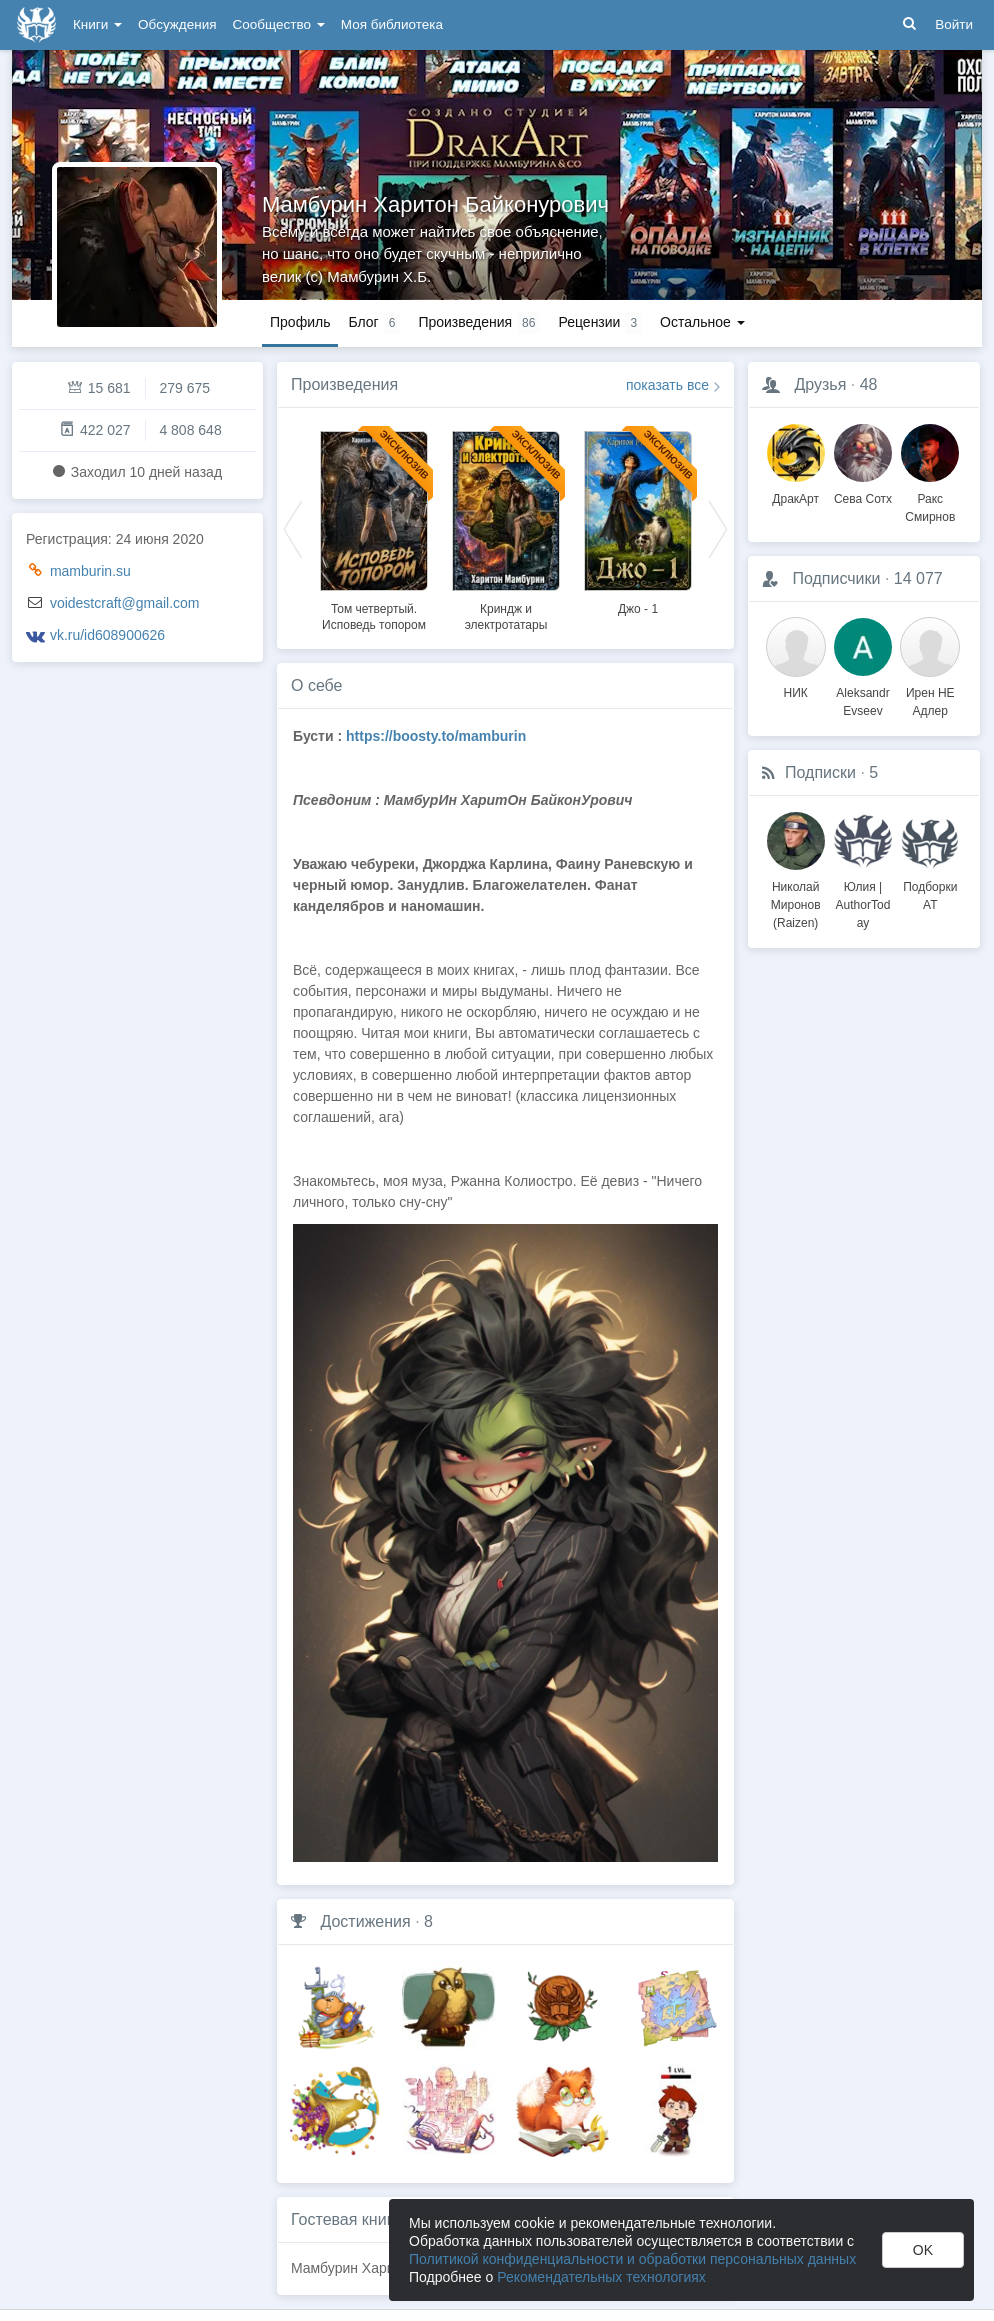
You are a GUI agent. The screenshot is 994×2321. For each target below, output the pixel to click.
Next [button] (718, 528)
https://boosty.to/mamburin (436, 736)
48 (869, 384)
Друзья (820, 384)
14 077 (918, 578)
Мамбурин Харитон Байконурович (435, 204)
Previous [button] (293, 528)
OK (923, 2250)
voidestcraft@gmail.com (125, 603)
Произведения (344, 384)
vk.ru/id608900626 (107, 635)
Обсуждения (177, 24)
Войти (954, 24)
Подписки (820, 772)
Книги (97, 24)
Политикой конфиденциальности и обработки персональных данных (632, 2259)
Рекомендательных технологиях (601, 2277)
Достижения (365, 1921)
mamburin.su (90, 571)
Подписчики (836, 578)
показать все (667, 385)
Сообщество (279, 24)
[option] (374, 528)
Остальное (702, 322)
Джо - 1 (638, 609)
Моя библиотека (392, 24)
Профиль (300, 322)
